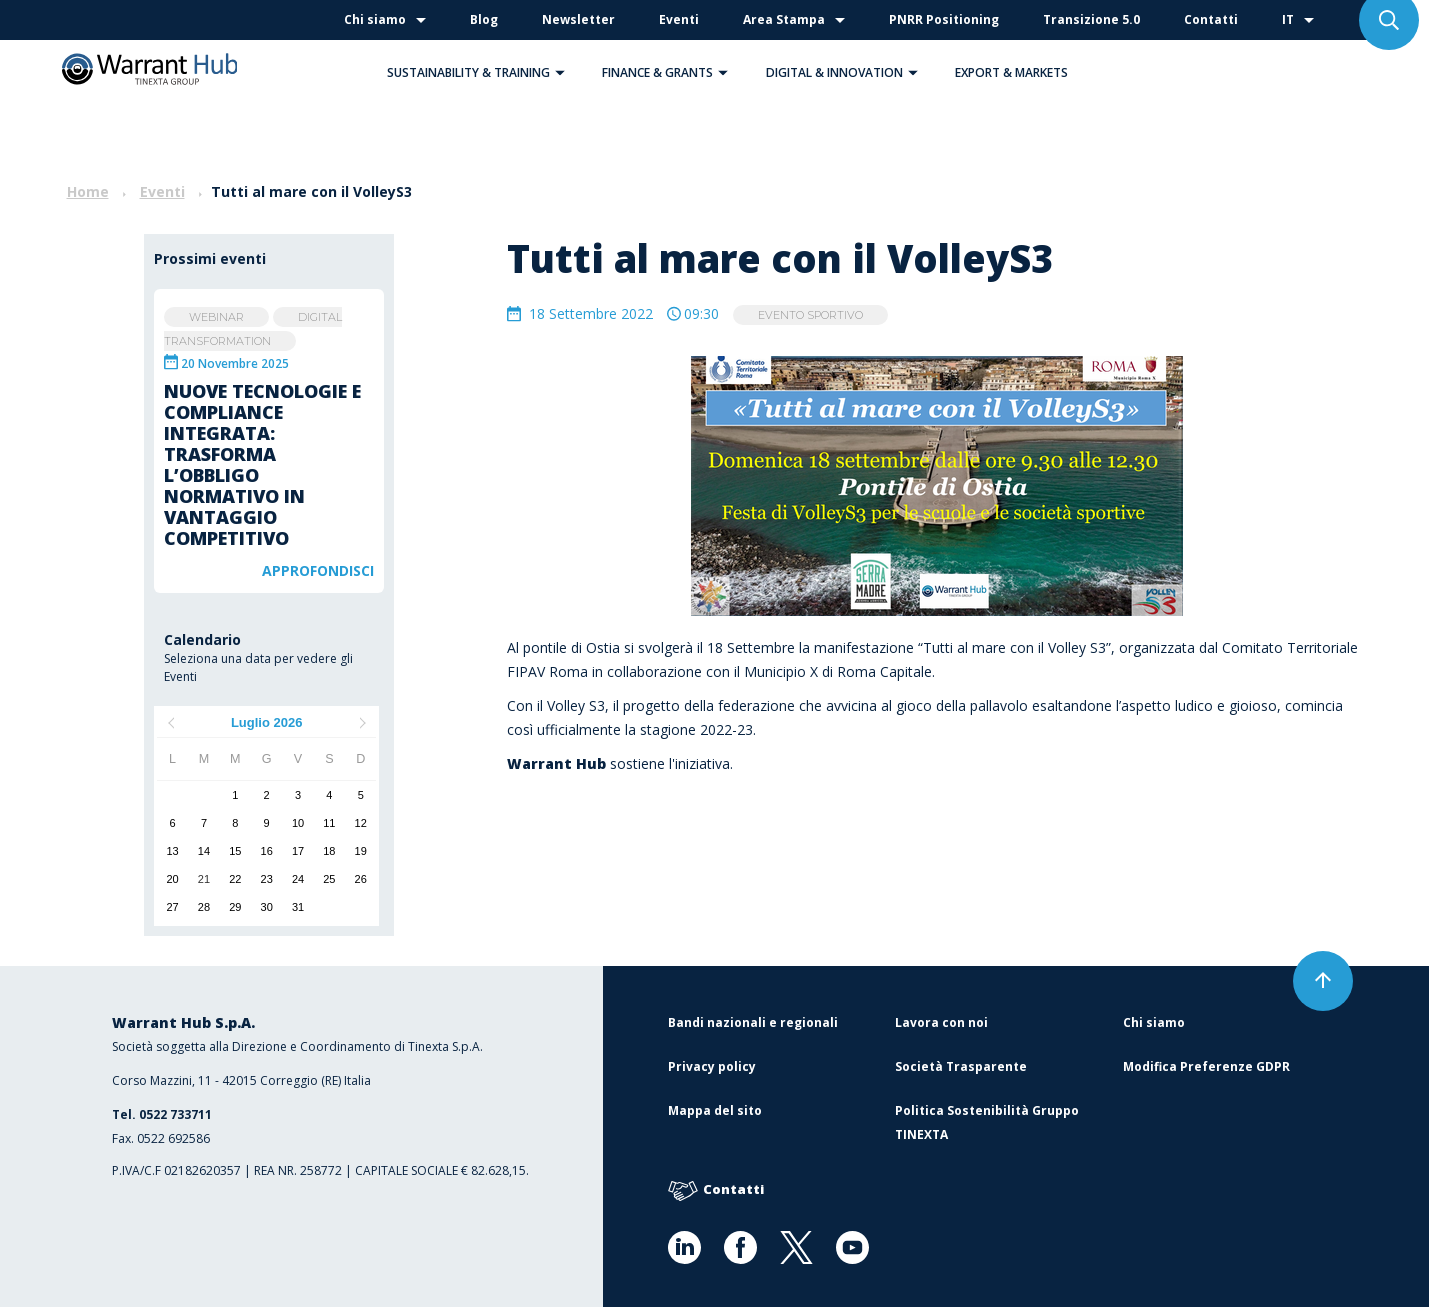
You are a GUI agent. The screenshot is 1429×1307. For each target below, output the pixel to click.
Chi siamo (375, 19)
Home (88, 191)
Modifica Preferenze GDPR (1206, 1066)
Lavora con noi (941, 1022)
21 (204, 879)
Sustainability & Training (481, 72)
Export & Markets (1011, 72)
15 (235, 851)
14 (204, 851)
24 (298, 879)
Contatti (1211, 19)
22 (235, 879)
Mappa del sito (715, 1110)
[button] (560, 72)
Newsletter (578, 19)
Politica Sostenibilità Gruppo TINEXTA (987, 1122)
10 (298, 823)
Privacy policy (712, 1066)
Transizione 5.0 (1091, 19)
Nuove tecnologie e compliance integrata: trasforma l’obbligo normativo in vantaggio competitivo (262, 464)
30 (267, 907)
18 (329, 851)
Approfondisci (318, 570)
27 (173, 907)
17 (298, 851)
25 (329, 879)
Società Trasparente (961, 1066)
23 (267, 879)
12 (361, 823)
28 (204, 907)
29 (235, 907)
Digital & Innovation (847, 72)
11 (329, 823)
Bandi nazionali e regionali (753, 1022)
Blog (484, 19)
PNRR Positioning (944, 19)
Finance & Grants (670, 72)
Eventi (679, 19)
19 (361, 851)
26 (361, 879)
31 (298, 907)
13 (173, 851)
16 (267, 851)
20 (173, 879)
